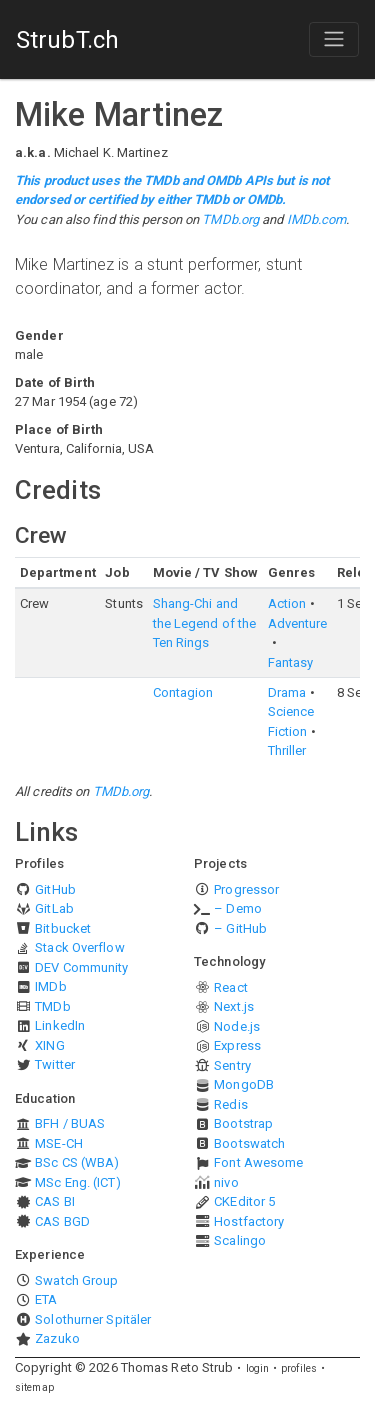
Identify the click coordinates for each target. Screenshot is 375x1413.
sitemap (34, 1387)
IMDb (50, 986)
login (258, 1368)
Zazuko (57, 1338)
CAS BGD (62, 1221)
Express (237, 1045)
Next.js (234, 1006)
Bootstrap (243, 1123)
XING (49, 1045)
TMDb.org (230, 219)
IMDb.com (317, 219)
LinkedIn (60, 1025)
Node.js (237, 1026)
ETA (46, 1299)
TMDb (52, 1006)
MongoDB (244, 1084)
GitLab (54, 908)
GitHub (55, 889)
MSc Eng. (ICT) (77, 1182)
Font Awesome (258, 1162)
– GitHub (240, 928)
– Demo (238, 908)
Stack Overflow (79, 947)
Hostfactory (249, 1221)
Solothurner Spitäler (93, 1319)
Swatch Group (76, 1280)
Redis (231, 1104)
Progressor (246, 889)
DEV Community (81, 967)
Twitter (55, 1064)
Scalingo (240, 1240)
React (231, 987)
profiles (299, 1368)
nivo (226, 1182)
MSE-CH (59, 1143)
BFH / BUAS (70, 1123)
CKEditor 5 (244, 1201)
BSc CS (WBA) (77, 1162)
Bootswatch (249, 1143)
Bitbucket (63, 928)
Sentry (232, 1065)
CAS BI (55, 1201)
